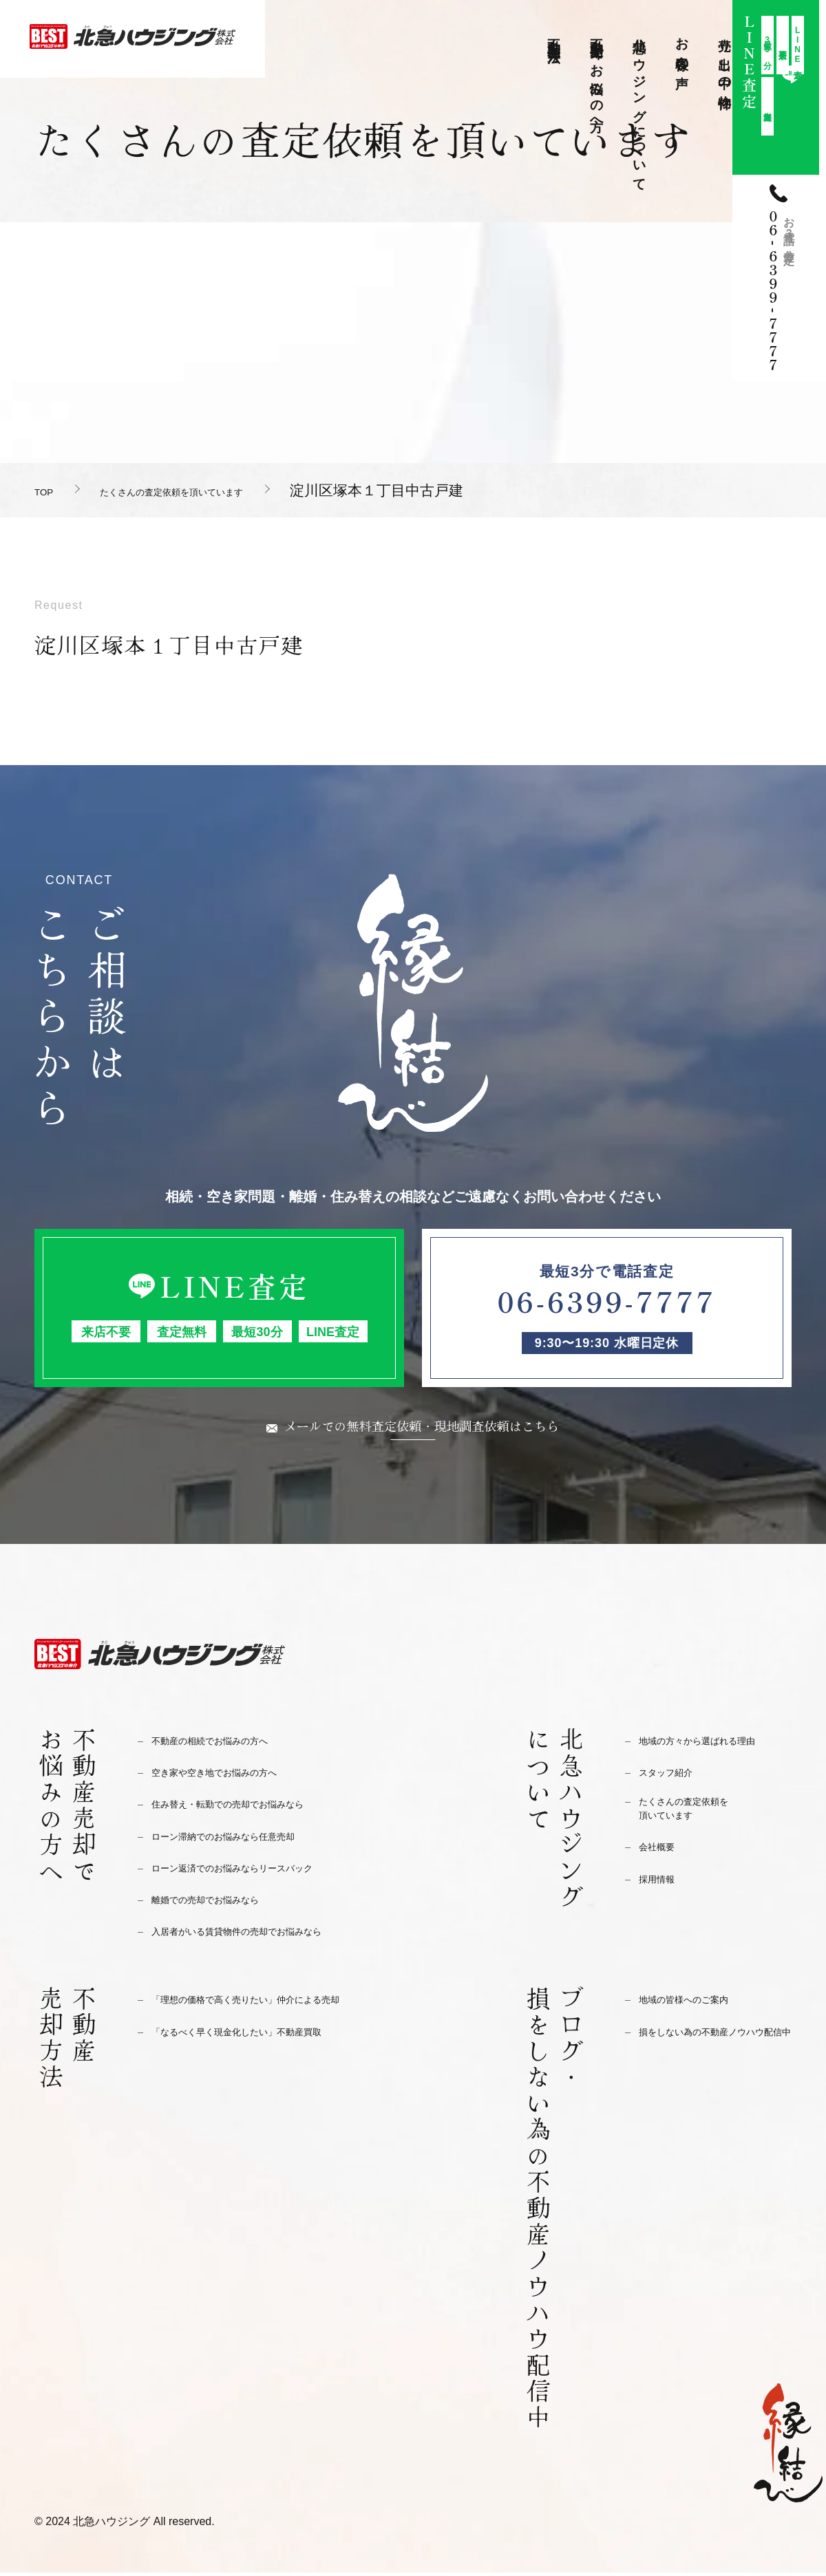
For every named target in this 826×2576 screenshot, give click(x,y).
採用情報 (662, 1888)
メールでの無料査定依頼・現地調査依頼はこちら (422, 1427)
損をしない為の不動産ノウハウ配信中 (715, 2043)
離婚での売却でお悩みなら (221, 1902)
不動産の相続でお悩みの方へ (227, 1743)
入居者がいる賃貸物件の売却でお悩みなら (262, 1934)
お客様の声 (682, 48)
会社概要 (662, 1856)
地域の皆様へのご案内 (697, 2002)
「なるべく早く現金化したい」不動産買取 (262, 2034)
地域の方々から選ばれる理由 (715, 1743)
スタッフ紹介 (674, 1775)
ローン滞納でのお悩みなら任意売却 (245, 1839)
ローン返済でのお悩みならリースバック (256, 1871)
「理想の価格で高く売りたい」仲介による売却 (274, 2002)
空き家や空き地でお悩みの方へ (233, 1775)
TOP (49, 490)
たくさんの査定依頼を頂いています (230, 490)
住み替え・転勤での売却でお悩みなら (250, 1807)
